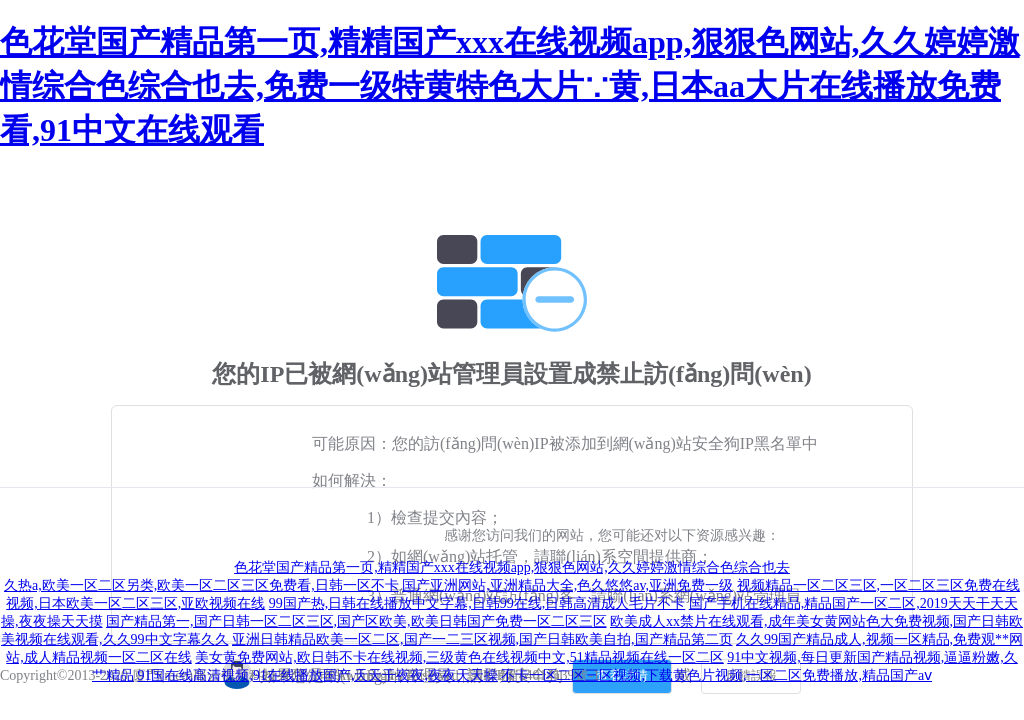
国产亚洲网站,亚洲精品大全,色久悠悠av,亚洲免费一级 (567, 585)
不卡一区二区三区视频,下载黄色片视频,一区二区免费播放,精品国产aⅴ (716, 675)
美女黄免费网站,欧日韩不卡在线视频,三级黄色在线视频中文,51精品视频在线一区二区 (459, 657)
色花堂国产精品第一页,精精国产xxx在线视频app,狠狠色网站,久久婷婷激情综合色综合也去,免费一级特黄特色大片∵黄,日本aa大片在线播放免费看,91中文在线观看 (510, 86)
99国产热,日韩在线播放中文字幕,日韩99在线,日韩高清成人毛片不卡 (477, 603)
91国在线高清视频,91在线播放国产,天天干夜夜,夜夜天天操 (317, 675)
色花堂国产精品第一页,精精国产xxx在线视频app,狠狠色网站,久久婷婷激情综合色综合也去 (512, 567)
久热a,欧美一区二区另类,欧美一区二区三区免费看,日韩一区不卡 (201, 585)
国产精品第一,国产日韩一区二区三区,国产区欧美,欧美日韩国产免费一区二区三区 (356, 621)
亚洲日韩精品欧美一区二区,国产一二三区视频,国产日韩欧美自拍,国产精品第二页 (482, 639)
